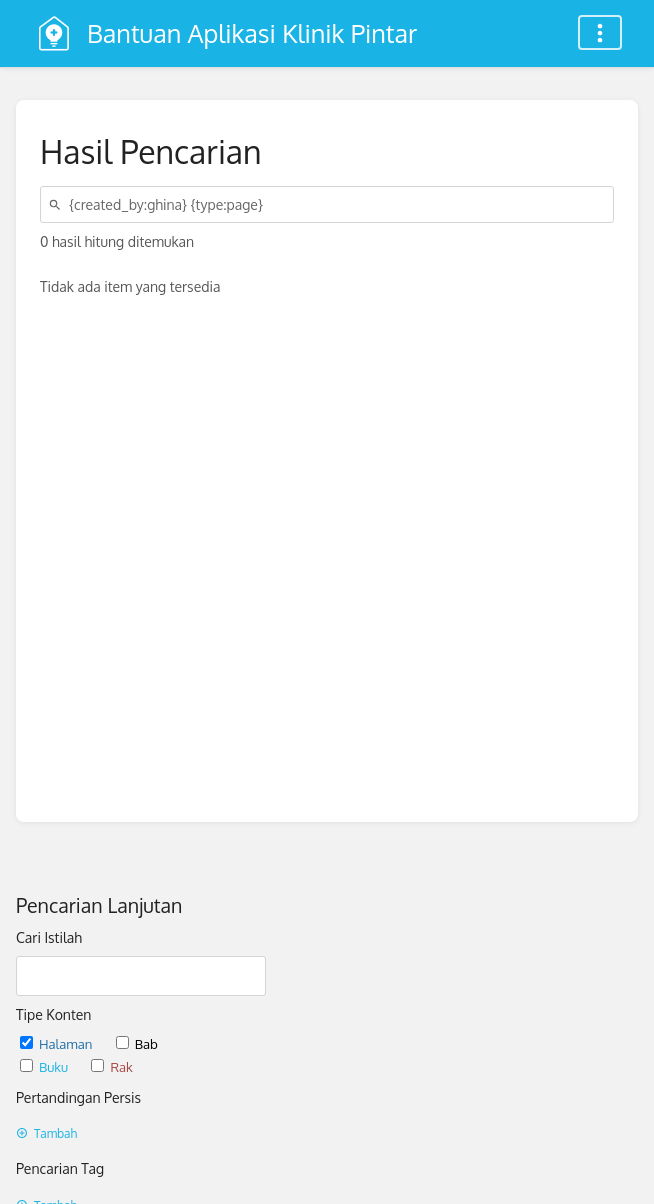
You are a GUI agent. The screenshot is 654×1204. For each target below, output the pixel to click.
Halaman (58, 1043)
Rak (111, 1066)
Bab (137, 1043)
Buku (45, 1066)
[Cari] (58, 204)
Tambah (46, 1133)
